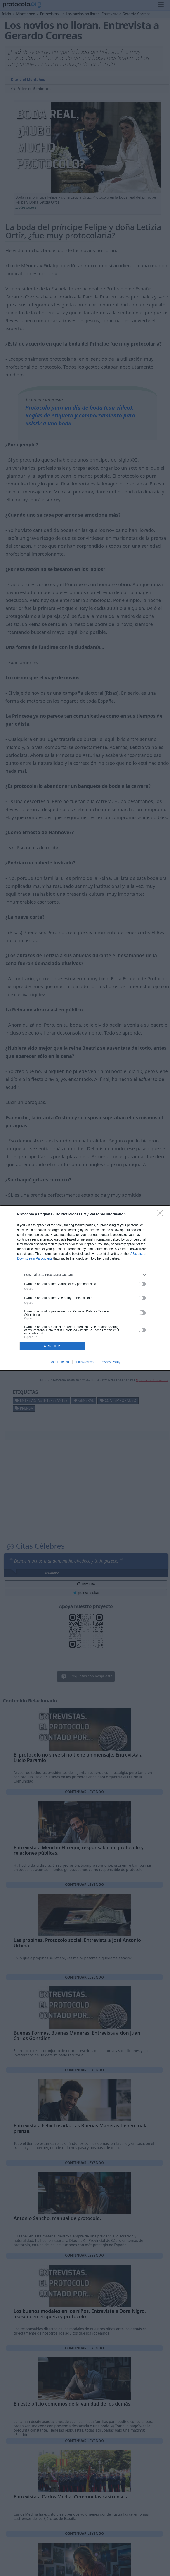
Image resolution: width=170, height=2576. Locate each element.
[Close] (161, 1214)
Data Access (85, 1362)
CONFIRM (52, 1345)
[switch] (142, 1284)
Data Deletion (59, 1362)
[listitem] (85, 1274)
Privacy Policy (110, 1362)
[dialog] (85, 1288)
